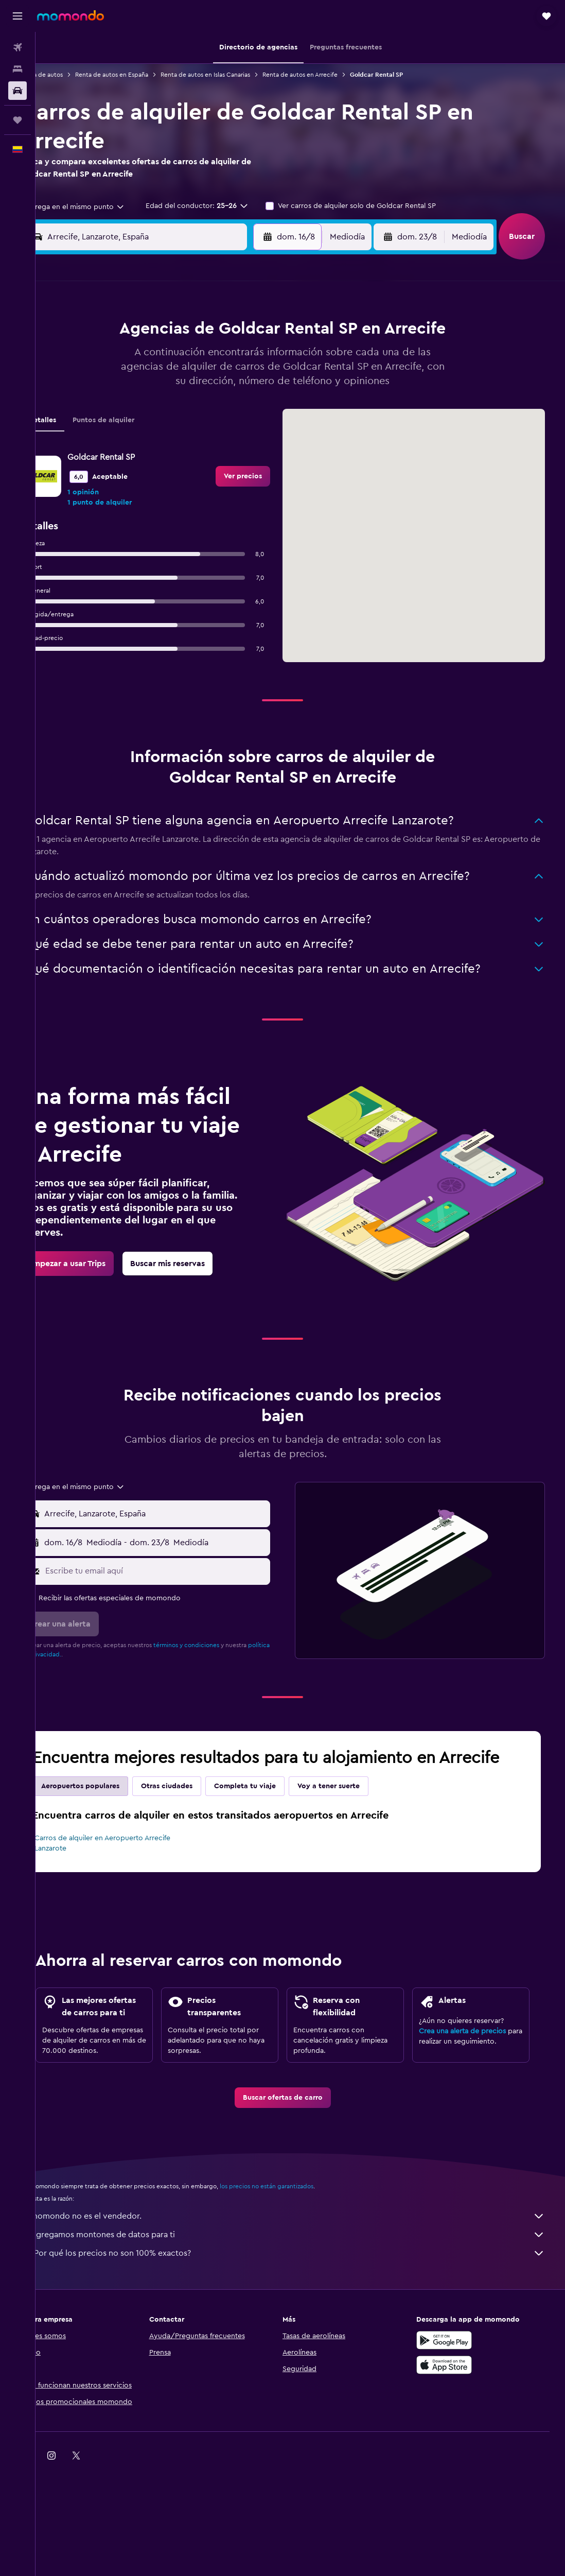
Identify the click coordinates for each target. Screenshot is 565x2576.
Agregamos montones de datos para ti (305, 2287)
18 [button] (142, 407)
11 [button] (142, 382)
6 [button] (191, 357)
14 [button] (216, 382)
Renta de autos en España (142, 75)
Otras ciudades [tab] (197, 1806)
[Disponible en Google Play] (461, 2392)
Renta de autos (72, 75)
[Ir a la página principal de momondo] (70, 15)
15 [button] (241, 382)
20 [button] (192, 407)
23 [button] (265, 407)
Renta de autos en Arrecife (330, 75)
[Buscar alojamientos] (17, 69)
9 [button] (265, 357)
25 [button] (142, 431)
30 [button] (266, 431)
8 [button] (241, 357)
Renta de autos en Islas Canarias (236, 75)
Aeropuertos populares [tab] (111, 1806)
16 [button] (266, 382)
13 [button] (192, 382)
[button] (17, 16)
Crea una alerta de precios (473, 2070)
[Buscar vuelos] (17, 47)
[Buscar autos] (17, 90)
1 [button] (240, 333)
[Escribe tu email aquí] (182, 1591)
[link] (261, 497)
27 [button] (191, 431)
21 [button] (216, 407)
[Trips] (17, 120)
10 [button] (117, 382)
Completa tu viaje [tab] (276, 1806)
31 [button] (117, 456)
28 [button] (216, 431)
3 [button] (117, 357)
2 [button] (265, 333)
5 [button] (167, 357)
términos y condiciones (217, 1666)
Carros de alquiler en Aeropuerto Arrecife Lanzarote (133, 1864)
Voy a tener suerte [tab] (359, 1806)
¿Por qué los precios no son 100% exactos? (305, 2306)
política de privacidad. (83, 1675)
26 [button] (166, 431)
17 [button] (117, 407)
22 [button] (240, 407)
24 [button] (117, 431)
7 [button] (216, 357)
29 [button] (240, 431)
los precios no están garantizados (297, 2239)
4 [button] (142, 357)
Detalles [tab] (73, 440)
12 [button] (167, 382)
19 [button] (167, 407)
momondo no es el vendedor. (305, 2268)
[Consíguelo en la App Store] (461, 2417)
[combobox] (101, 207)
